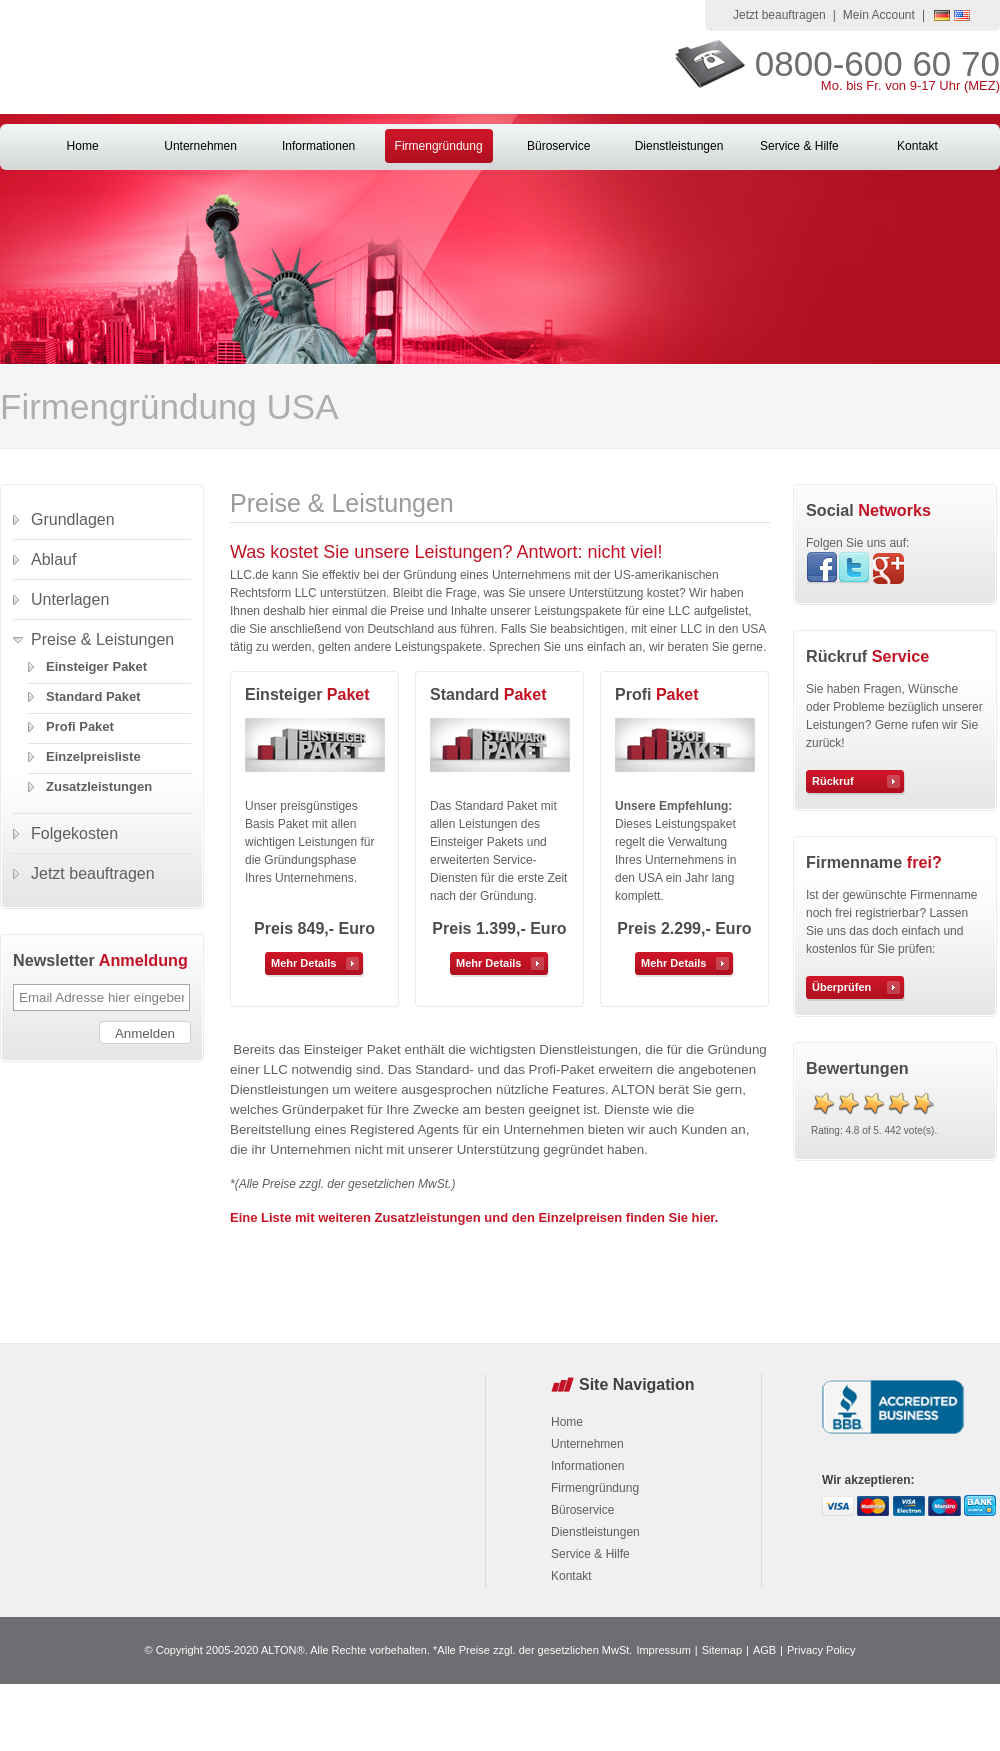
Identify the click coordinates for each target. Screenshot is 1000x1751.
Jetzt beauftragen (779, 15)
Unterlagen (70, 599)
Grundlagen (73, 519)
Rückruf (833, 781)
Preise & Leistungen (102, 639)
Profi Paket (80, 726)
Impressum (663, 1650)
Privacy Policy (821, 1650)
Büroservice (558, 146)
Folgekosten (74, 833)
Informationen (318, 146)
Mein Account (879, 15)
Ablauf (53, 559)
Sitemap (722, 1650)
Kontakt (917, 146)
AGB (764, 1650)
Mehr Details (303, 963)
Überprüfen (841, 987)
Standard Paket (93, 696)
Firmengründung (439, 146)
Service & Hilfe (799, 146)
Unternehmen (200, 146)
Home (83, 146)
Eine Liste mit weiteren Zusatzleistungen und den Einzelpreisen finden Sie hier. (474, 1217)
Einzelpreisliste (93, 756)
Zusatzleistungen (99, 786)
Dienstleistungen (679, 146)
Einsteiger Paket (96, 666)
